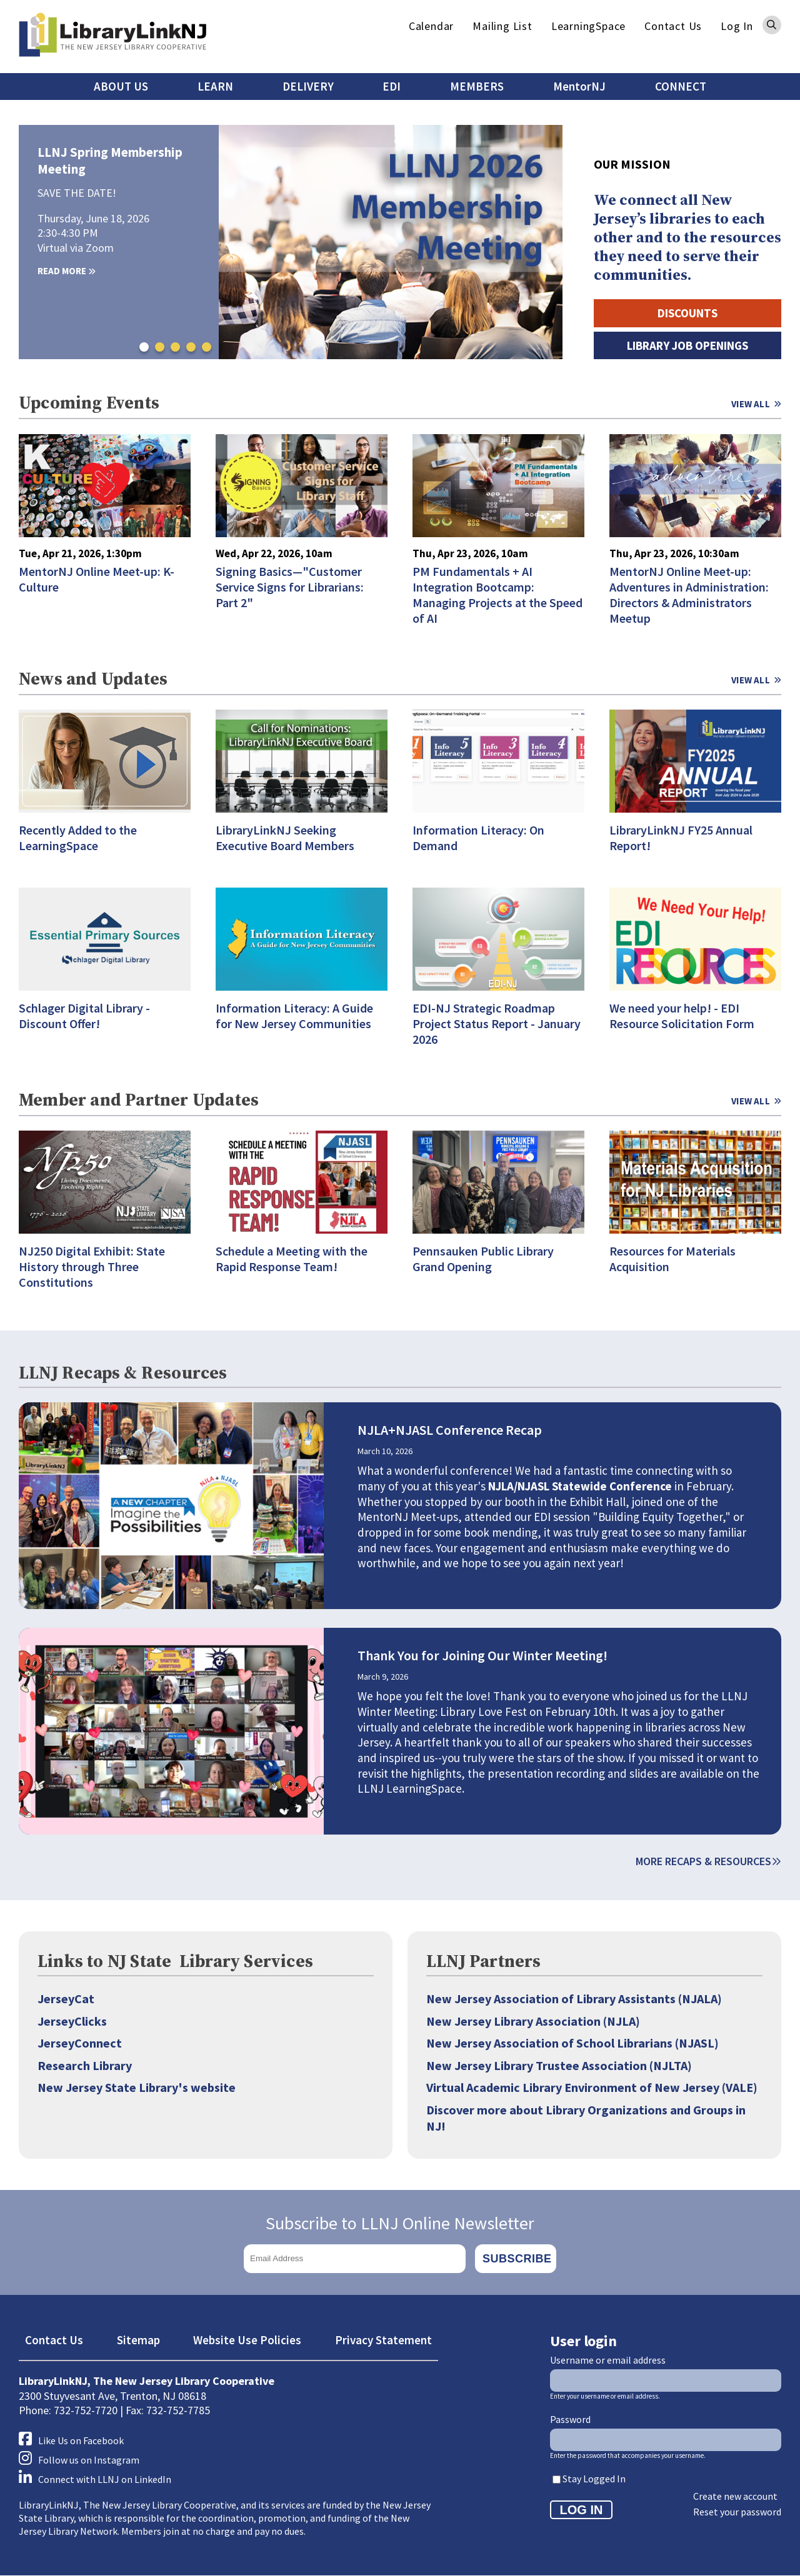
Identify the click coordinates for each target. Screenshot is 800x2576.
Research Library (85, 2065)
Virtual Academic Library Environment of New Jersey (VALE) (592, 2087)
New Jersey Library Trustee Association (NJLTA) (559, 2065)
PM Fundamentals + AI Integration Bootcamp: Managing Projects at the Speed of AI (497, 594)
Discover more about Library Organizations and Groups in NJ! (586, 2118)
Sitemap (138, 2339)
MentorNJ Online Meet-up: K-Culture (96, 579)
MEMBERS (477, 86)
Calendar (431, 26)
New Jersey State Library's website (137, 2087)
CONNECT (680, 86)
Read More (67, 271)
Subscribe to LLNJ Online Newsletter (400, 2223)
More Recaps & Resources (708, 1861)
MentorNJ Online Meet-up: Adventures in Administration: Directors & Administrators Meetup (689, 594)
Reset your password (737, 2511)
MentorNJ (579, 86)
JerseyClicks (72, 2021)
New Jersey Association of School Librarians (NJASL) (572, 2043)
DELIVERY (308, 86)
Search (771, 25)
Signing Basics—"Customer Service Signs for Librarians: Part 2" (290, 586)
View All (750, 404)
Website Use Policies (247, 2339)
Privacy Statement (383, 2339)
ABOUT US (121, 86)
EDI (391, 86)
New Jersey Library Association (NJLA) (533, 2021)
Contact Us (673, 26)
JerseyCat (66, 1998)
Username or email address (608, 2360)
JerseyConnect (80, 2043)
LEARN (215, 86)
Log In (737, 26)
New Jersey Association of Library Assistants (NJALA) (574, 1998)
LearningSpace (588, 26)
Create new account (735, 2496)
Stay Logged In (594, 2478)
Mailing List (502, 26)
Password (570, 2419)
